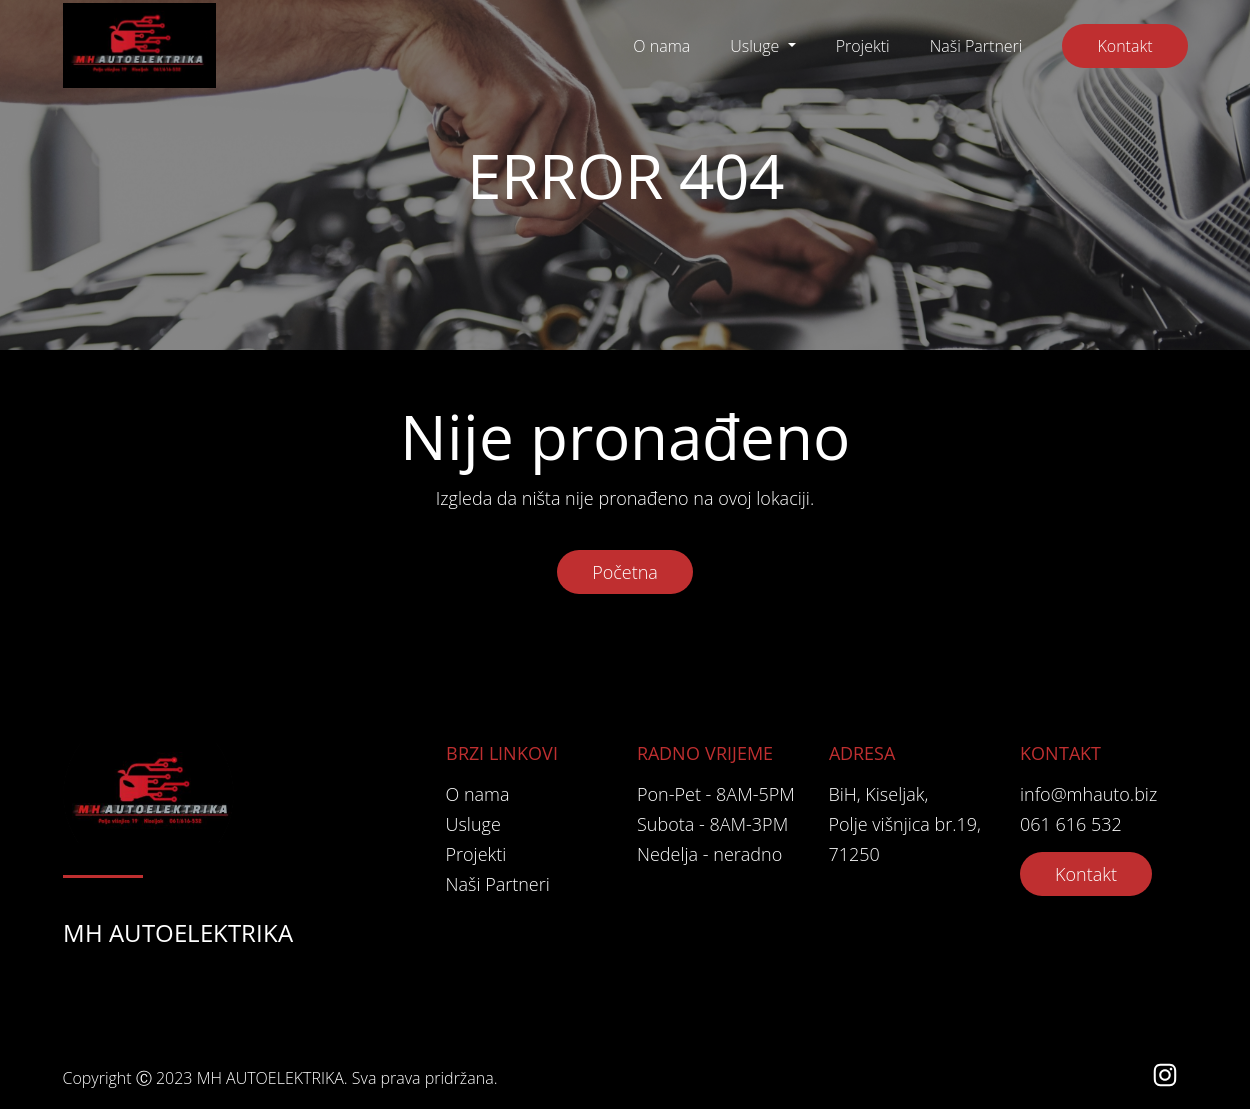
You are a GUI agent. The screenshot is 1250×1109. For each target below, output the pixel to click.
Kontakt (1124, 46)
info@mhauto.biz (1088, 794)
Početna (625, 572)
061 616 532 (1071, 824)
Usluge (756, 46)
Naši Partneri (976, 46)
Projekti (863, 46)
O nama (661, 46)
